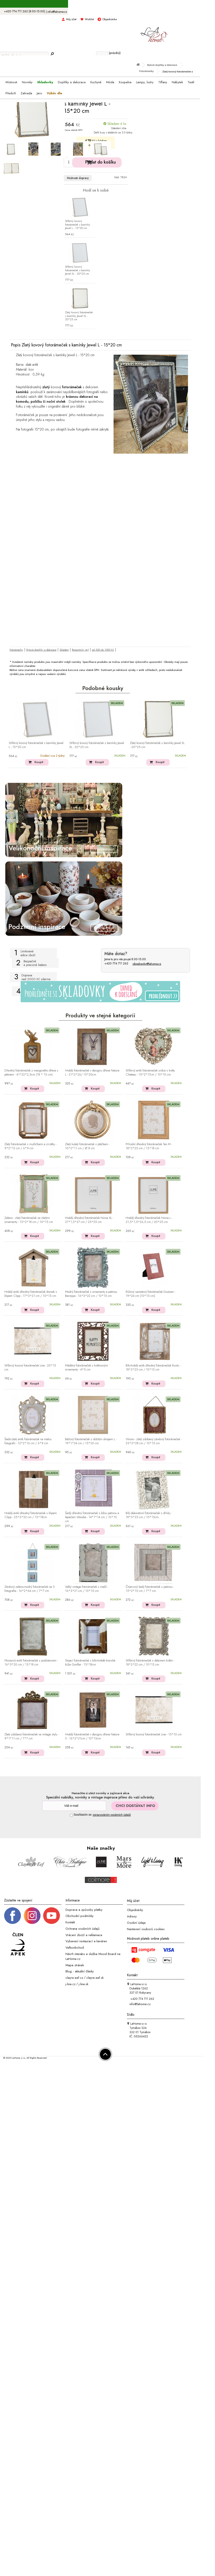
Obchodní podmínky (79, 1916)
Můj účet (71, 19)
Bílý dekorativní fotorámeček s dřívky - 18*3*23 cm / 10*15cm (149, 1515)
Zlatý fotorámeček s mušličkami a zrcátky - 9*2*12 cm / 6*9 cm (30, 1146)
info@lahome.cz (57, 12)
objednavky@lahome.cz (146, 964)
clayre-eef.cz (74, 1977)
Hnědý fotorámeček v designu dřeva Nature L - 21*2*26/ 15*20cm (92, 1073)
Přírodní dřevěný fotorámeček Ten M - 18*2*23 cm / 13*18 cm (149, 1146)
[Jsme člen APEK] (18, 1944)
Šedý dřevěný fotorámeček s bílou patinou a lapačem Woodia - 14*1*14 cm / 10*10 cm (92, 1517)
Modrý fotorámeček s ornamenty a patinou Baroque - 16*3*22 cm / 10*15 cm (91, 1294)
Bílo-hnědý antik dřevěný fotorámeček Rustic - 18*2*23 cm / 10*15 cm (153, 1368)
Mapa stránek (74, 1965)
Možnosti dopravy (78, 178)
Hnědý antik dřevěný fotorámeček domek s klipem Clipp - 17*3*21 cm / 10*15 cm (30, 1294)
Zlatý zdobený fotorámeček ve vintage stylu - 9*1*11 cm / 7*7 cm (31, 1736)
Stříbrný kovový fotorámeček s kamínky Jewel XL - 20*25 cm (77, 270)
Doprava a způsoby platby (84, 1909)
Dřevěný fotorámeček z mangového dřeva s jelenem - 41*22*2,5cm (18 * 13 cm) (31, 1073)
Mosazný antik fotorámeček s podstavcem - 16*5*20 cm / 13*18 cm (31, 1663)
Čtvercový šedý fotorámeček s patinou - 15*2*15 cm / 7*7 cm (150, 1589)
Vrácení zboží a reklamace (83, 1934)
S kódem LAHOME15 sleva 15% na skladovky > (100, 4)
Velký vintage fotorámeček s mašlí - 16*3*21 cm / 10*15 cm (86, 1589)
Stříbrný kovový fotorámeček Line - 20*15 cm (30, 1368)
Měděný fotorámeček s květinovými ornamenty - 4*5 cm (86, 1368)
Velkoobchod (74, 1947)
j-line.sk (83, 1984)
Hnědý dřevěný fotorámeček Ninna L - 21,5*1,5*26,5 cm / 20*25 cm (149, 1220)
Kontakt (70, 1922)
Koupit (38, 762)
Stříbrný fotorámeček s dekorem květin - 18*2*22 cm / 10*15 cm (150, 1663)
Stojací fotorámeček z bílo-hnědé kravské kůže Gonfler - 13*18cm (90, 1663)
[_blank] (51, 1915)
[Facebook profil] (12, 1915)
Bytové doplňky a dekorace (41, 650)
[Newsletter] (74, 1806)
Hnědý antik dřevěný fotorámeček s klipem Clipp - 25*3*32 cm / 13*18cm (30, 1515)
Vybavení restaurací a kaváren (86, 1941)
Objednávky (135, 1910)
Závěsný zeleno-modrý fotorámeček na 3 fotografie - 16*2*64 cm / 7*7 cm (29, 1589)
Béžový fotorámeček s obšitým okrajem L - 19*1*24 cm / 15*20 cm (91, 1441)
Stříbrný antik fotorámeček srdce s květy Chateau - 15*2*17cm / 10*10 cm (150, 1073)
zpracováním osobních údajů (112, 1815)
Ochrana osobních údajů (82, 1928)
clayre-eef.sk (95, 1977)
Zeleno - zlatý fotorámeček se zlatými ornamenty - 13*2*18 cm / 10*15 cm (28, 1220)
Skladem (64, 650)
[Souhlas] (71, 1815)
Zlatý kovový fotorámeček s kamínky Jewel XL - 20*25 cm (79, 316)
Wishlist (89, 19)
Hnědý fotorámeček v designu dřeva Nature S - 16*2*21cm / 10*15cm (92, 1736)
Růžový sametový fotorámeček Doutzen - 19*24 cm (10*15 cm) (150, 1294)
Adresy (132, 1916)
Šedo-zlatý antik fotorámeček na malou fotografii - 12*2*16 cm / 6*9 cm (27, 1441)
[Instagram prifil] (32, 1915)
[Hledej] (52, 53)
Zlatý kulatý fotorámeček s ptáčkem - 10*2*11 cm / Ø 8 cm (87, 1146)
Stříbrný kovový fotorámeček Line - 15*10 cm (154, 1734)
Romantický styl (80, 650)
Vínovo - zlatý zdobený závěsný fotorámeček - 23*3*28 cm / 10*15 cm (154, 1441)
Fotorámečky (16, 650)
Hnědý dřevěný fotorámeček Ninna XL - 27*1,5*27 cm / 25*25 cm (89, 1220)
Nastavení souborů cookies (146, 1929)
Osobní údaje (136, 1922)
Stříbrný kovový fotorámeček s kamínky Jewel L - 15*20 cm (77, 224)
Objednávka (109, 19)
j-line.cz (70, 1984)
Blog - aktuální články (79, 1971)
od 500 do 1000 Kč (103, 650)
